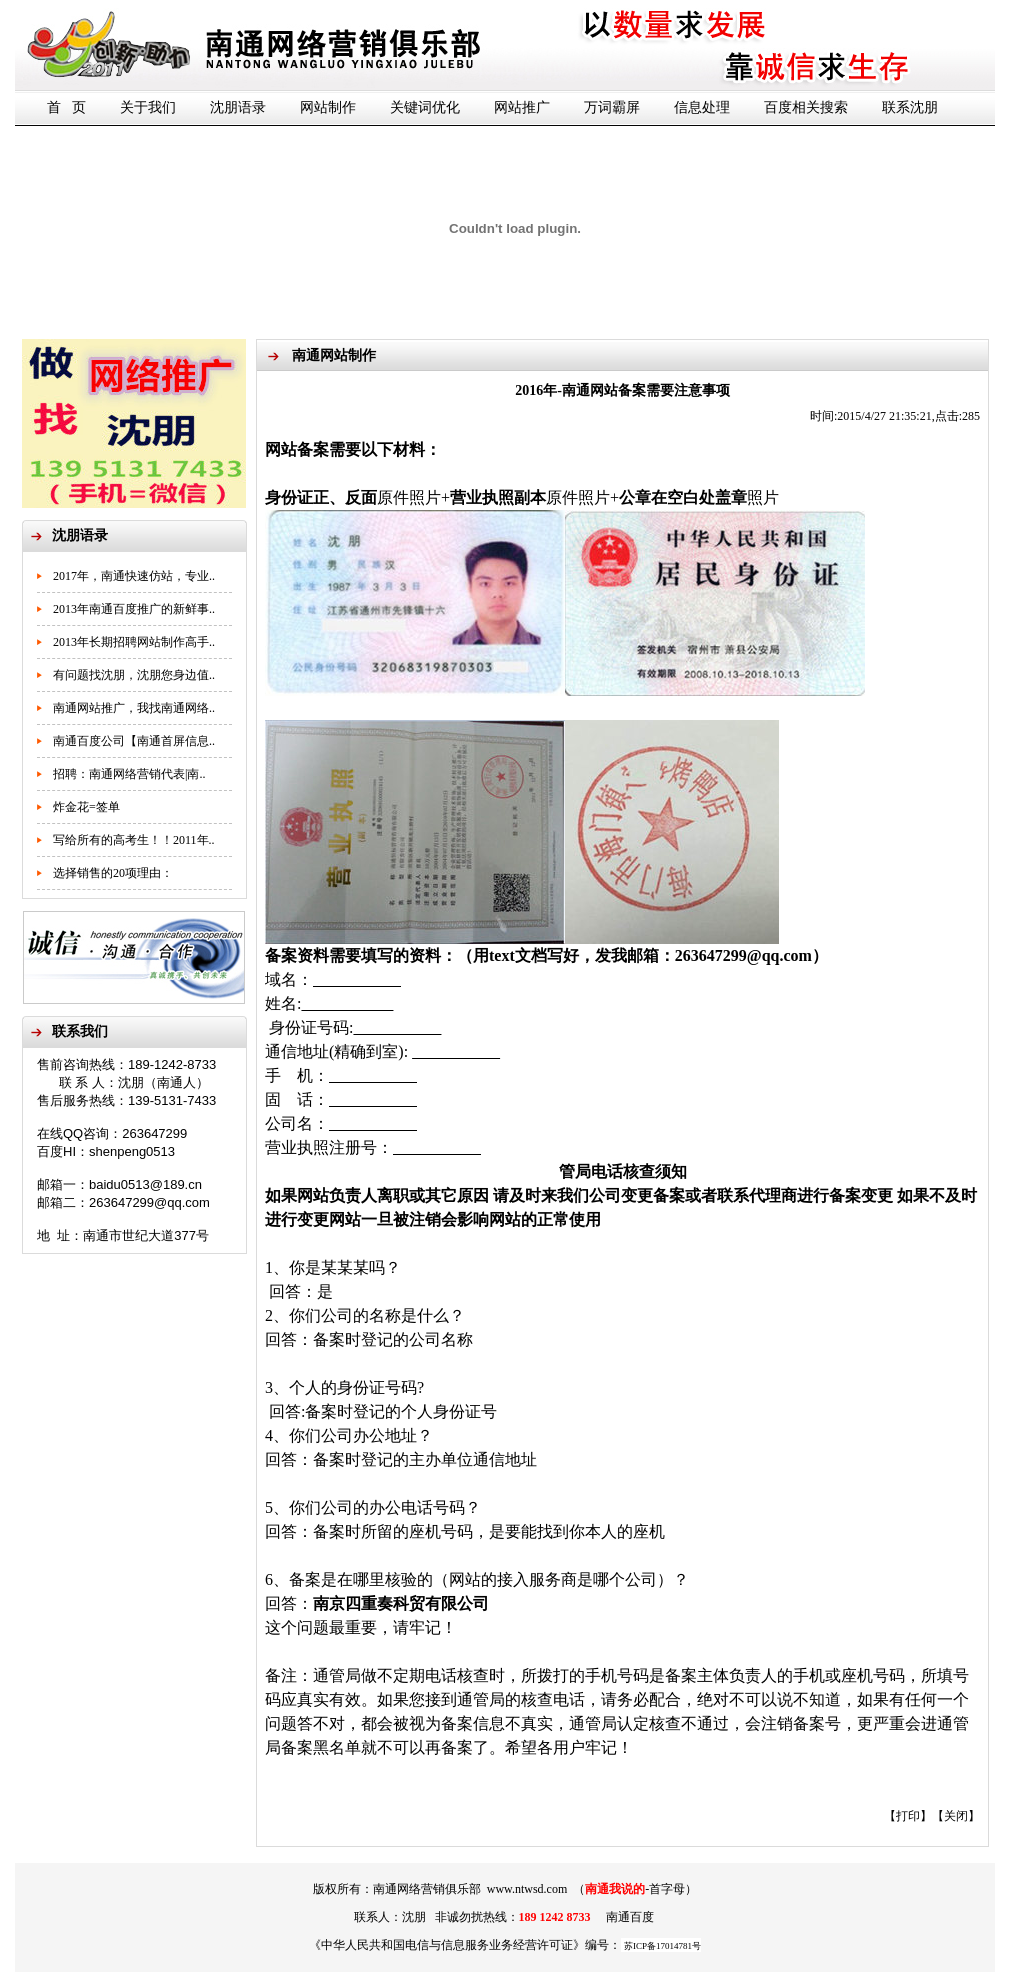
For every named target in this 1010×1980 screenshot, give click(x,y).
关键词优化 (425, 107)
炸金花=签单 (86, 807)
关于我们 (148, 107)
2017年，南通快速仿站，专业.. (134, 576)
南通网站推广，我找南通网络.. (134, 708)
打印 (908, 1816)
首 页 (66, 107)
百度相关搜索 (806, 107)
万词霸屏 (612, 107)
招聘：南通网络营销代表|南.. (129, 774)
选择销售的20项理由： (113, 873)
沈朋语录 (238, 107)
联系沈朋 (910, 107)
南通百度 (630, 1917)
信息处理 (702, 107)
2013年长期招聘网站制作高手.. (134, 642)
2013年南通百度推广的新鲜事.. (134, 609)
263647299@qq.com (743, 955)
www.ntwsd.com (527, 1889)
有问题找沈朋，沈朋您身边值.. (134, 675)
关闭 (956, 1816)
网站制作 (328, 107)
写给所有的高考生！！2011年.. (134, 840)
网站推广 (522, 107)
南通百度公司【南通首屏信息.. (134, 741)
